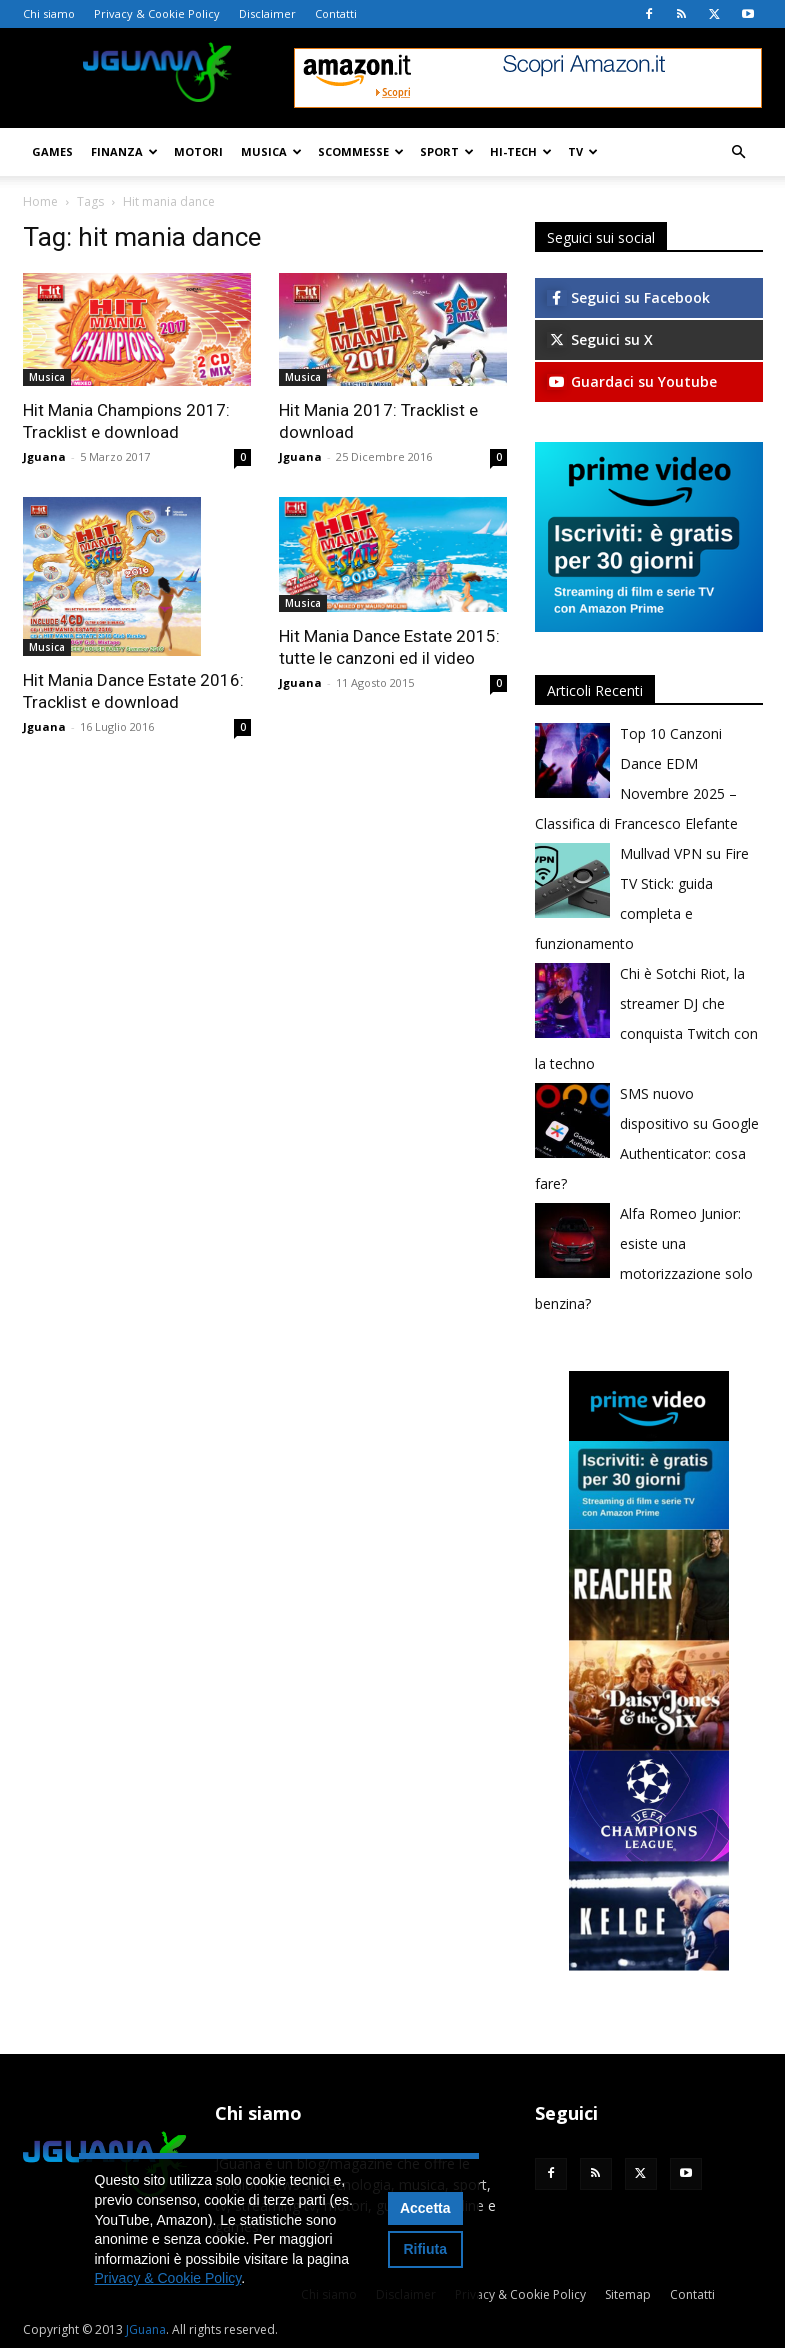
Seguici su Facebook (628, 297)
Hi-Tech (521, 151)
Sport (447, 151)
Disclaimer (267, 13)
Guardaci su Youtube (632, 381)
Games (52, 151)
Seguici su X (600, 339)
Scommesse (361, 151)
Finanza (124, 151)
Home (40, 201)
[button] (739, 152)
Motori (198, 151)
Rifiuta (425, 2249)
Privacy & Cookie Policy (157, 13)
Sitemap (628, 2294)
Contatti (336, 13)
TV (583, 151)
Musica (271, 151)
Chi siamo (49, 13)
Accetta (425, 2208)
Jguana (44, 456)
